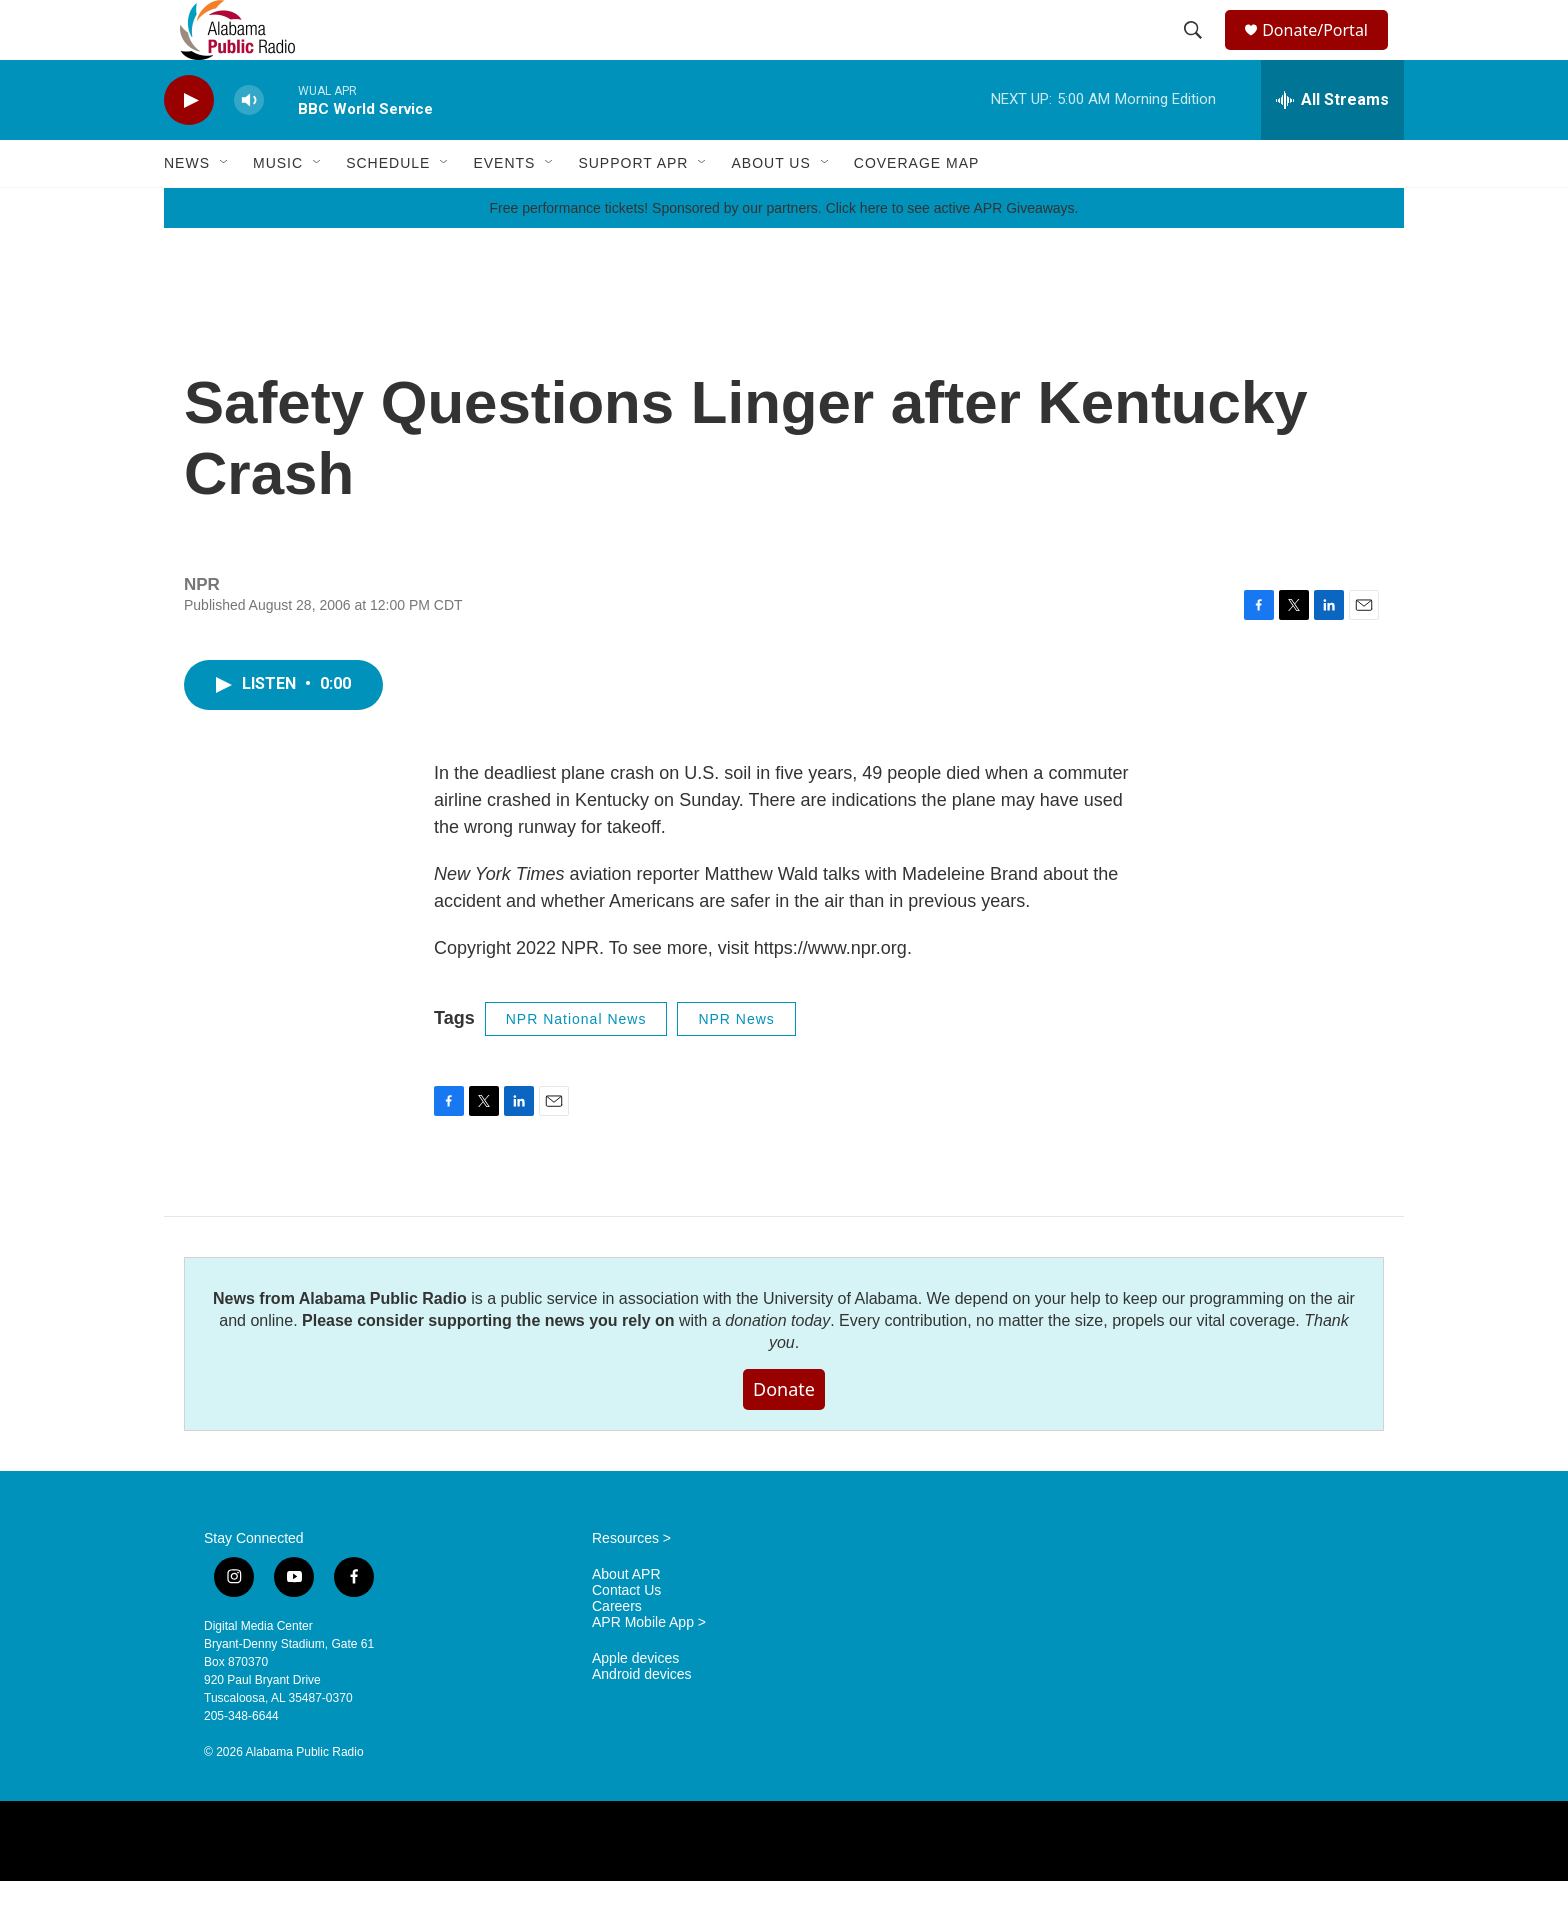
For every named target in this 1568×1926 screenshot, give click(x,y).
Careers (617, 1651)
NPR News (736, 1064)
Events (504, 208)
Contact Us (626, 1635)
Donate (784, 1434)
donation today (777, 1365)
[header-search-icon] (1196, 53)
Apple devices (635, 1703)
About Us (770, 208)
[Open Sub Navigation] (225, 208)
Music (278, 208)
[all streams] (1332, 145)
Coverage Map (917, 208)
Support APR (633, 208)
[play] (189, 145)
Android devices (642, 1719)
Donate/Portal (1324, 52)
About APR (626, 1619)
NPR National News (576, 1064)
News (187, 208)
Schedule (388, 208)
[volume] (249, 145)
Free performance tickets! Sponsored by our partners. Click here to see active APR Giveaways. (783, 253)
